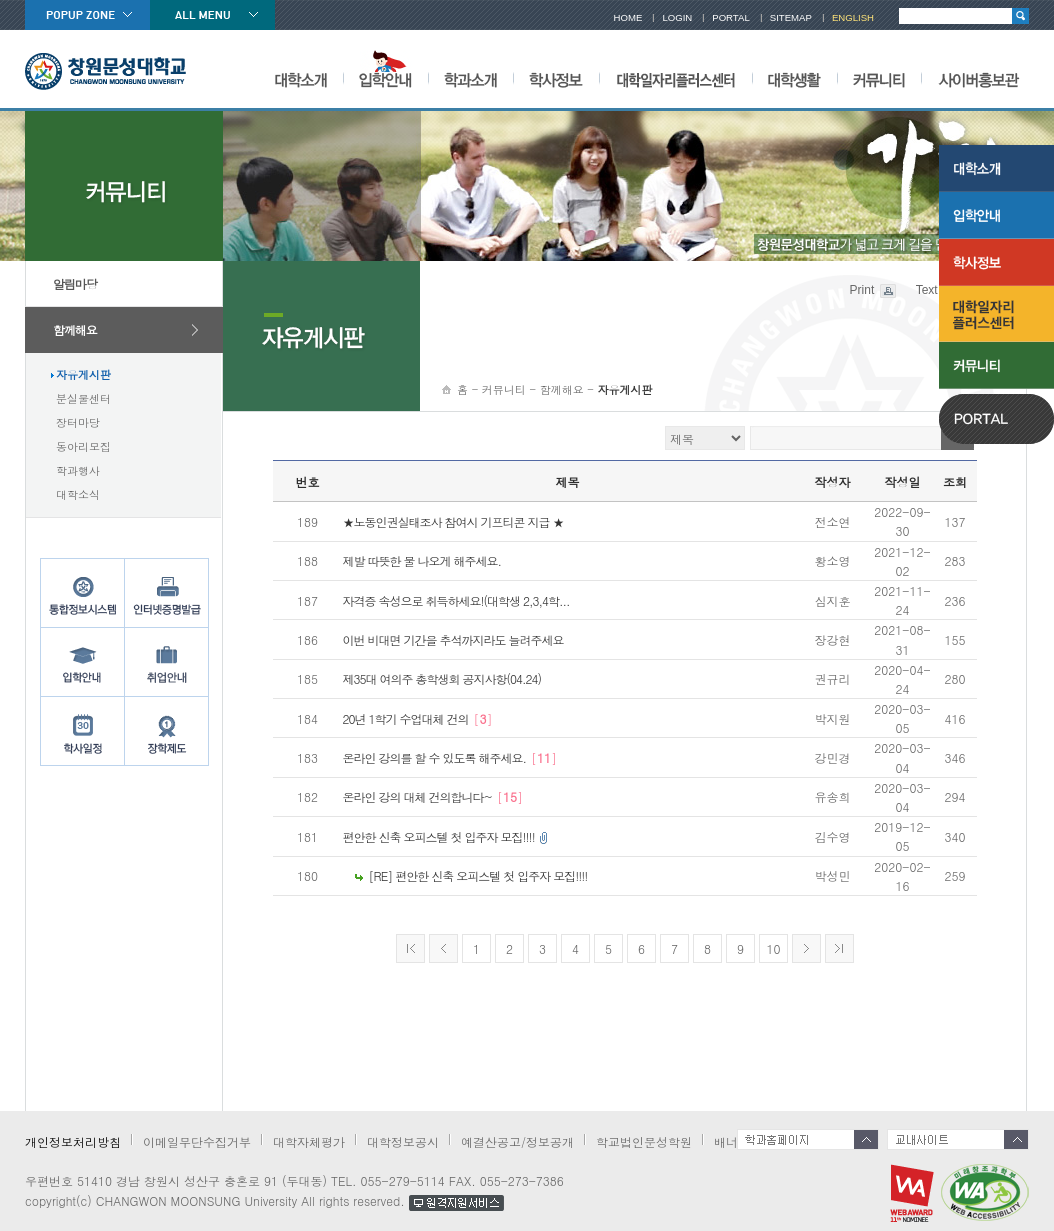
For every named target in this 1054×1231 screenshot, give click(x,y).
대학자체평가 (309, 1141)
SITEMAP (791, 17)
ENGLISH (853, 17)
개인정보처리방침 (73, 1141)
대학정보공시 (403, 1141)
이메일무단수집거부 (197, 1141)
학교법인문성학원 (644, 1141)
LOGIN (677, 17)
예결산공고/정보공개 (517, 1141)
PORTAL (731, 17)
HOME (628, 17)
